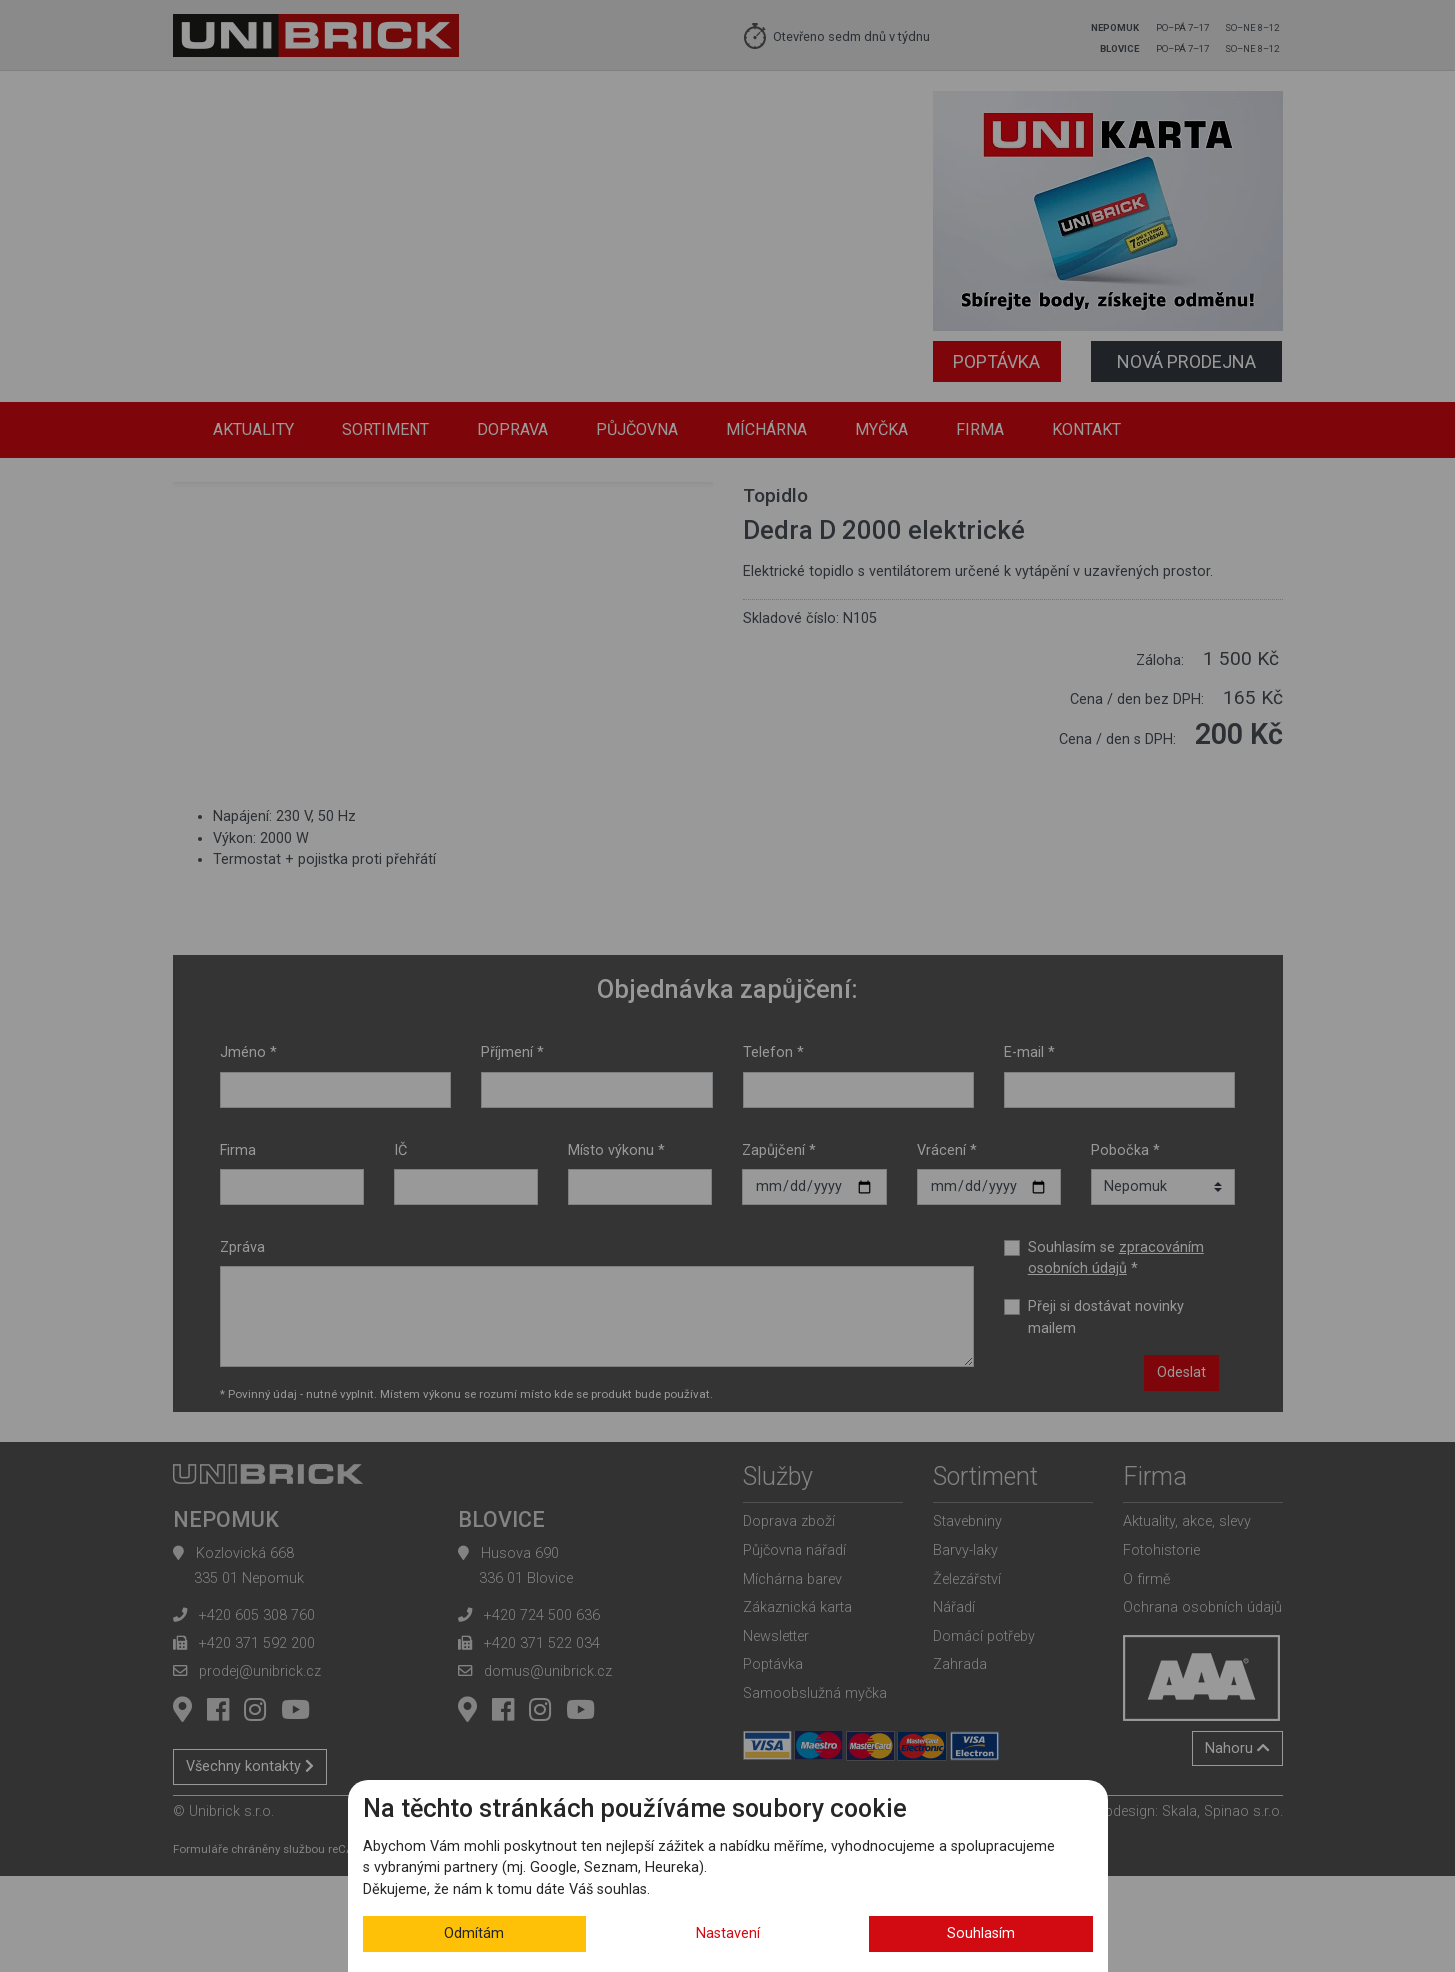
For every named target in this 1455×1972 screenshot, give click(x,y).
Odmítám (474, 1933)
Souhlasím (981, 1933)
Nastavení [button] (728, 1933)
